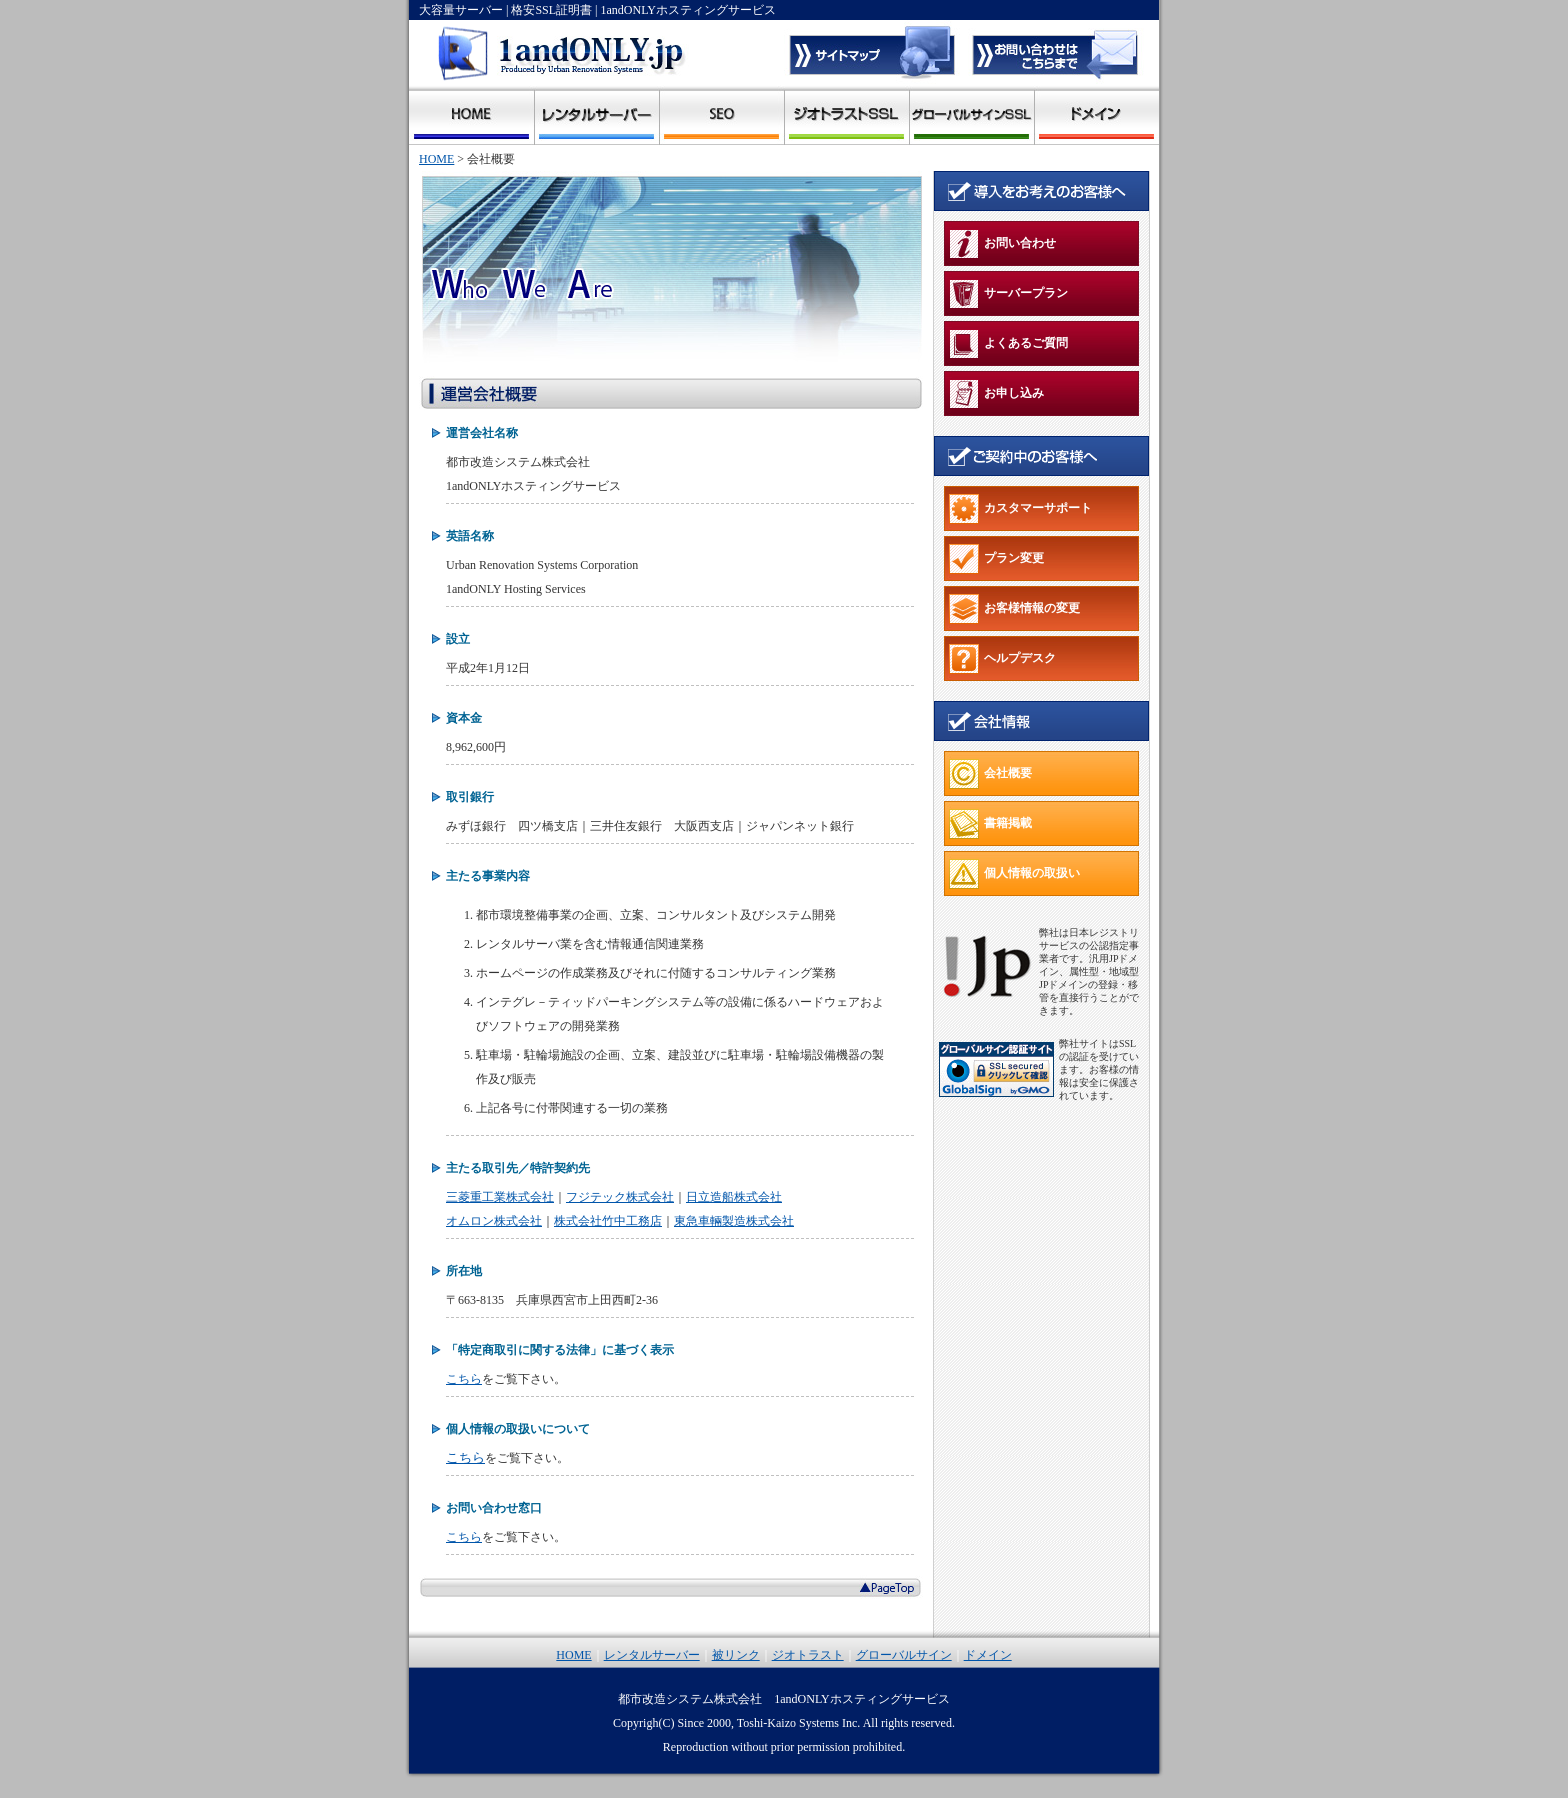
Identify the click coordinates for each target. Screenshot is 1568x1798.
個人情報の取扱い (1014, 874)
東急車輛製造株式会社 (734, 1221)
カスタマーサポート (1020, 509)
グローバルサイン (971, 115)
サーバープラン (1008, 294)
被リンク (721, 115)
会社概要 (990, 774)
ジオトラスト (846, 115)
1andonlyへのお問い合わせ (1054, 52)
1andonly (471, 115)
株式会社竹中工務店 (608, 1221)
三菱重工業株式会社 (500, 1197)
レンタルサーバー (596, 115)
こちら (464, 1379)
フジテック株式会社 (620, 1197)
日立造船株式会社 (734, 1197)
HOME (436, 159)
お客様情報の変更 (1014, 609)
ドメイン (1096, 115)
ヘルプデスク (1002, 659)
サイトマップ (874, 52)
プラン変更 (996, 559)
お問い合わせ (1002, 244)
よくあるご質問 (1008, 344)
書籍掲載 (990, 824)
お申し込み (996, 394)
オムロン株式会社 (494, 1221)
